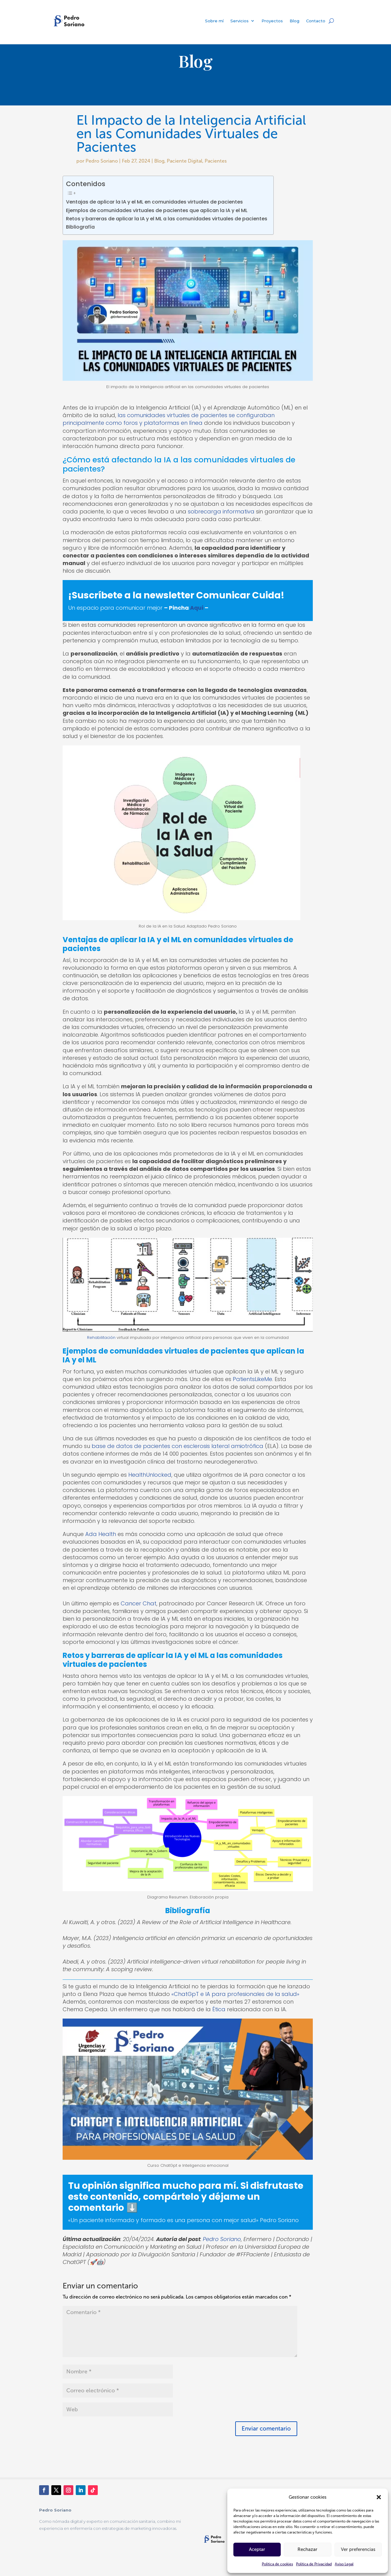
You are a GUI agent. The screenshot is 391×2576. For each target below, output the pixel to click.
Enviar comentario (266, 2428)
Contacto (315, 20)
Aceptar (257, 2549)
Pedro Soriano (102, 161)
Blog (294, 20)
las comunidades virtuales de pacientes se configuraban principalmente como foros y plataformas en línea (169, 419)
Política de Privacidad (314, 2564)
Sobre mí (214, 20)
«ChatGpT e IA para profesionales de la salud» (235, 1994)
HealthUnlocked (149, 1475)
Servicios (239, 20)
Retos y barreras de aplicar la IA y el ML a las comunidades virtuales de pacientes (166, 218)
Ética (219, 2009)
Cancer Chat (138, 1603)
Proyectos (272, 20)
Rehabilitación (101, 1337)
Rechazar (307, 2549)
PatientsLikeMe (252, 1379)
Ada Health (100, 1534)
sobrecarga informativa (222, 511)
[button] (379, 2497)
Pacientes (216, 161)
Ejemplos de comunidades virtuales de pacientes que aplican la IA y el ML (156, 210)
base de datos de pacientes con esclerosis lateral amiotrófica (177, 1446)
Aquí (196, 608)
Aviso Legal (344, 2564)
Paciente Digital (184, 161)
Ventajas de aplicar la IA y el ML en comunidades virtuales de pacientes (154, 201)
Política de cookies (277, 2564)
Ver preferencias (358, 2549)
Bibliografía (80, 226)
